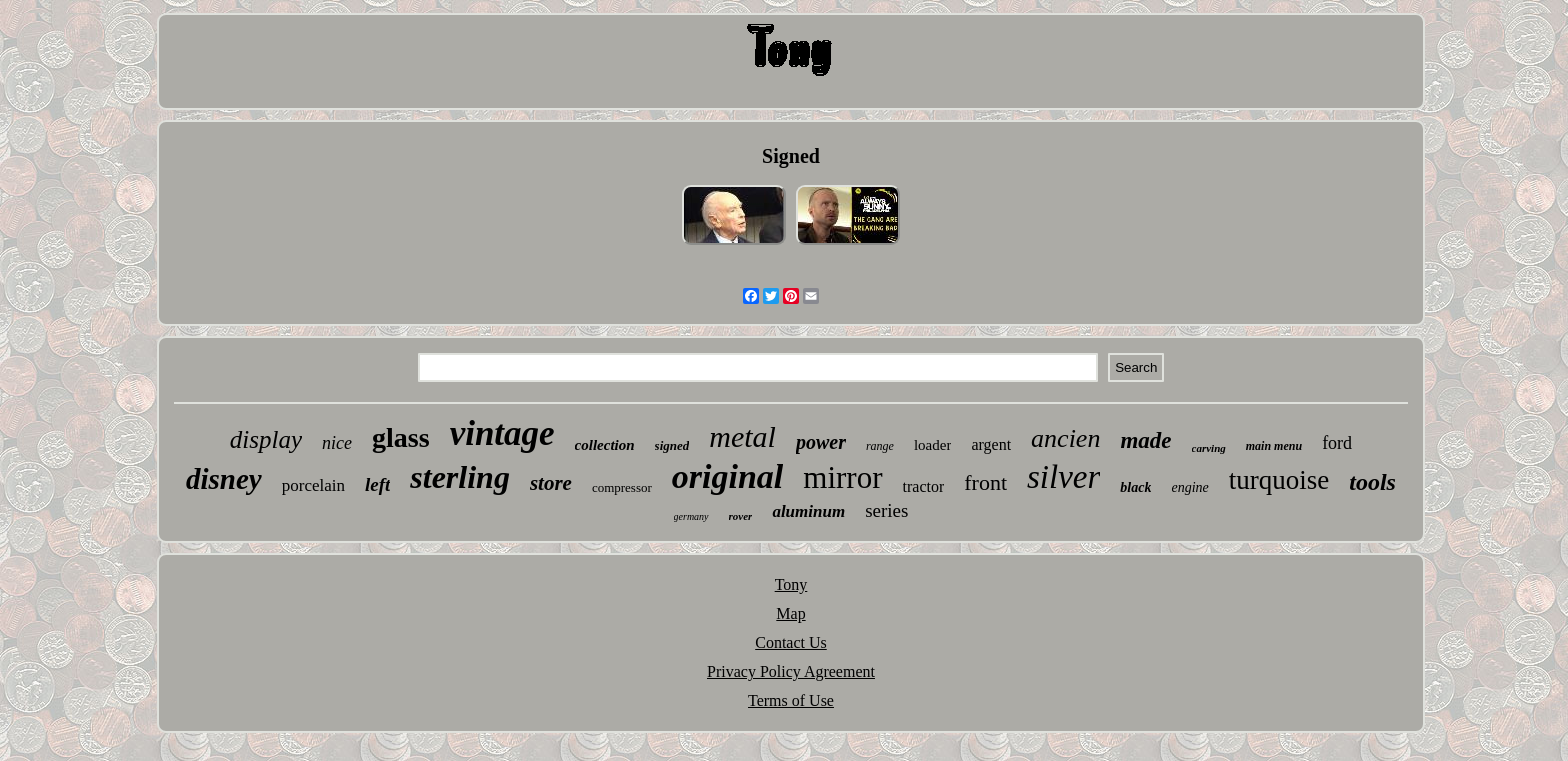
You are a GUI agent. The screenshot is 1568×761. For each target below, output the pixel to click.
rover (741, 516)
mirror (842, 477)
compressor (622, 487)
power (821, 442)
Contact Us (791, 642)
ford (1337, 443)
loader (932, 445)
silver (1063, 477)
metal (742, 436)
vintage (502, 433)
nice (337, 443)
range (880, 446)
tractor (924, 486)
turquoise (1279, 480)
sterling (460, 477)
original (727, 476)
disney (224, 479)
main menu (1274, 446)
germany (691, 516)
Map (790, 613)
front (985, 482)
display (266, 439)
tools (1372, 482)
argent (991, 444)
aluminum (808, 511)
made (1145, 440)
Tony (791, 584)
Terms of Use (791, 700)
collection (605, 445)
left (377, 484)
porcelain (313, 485)
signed (672, 445)
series (886, 510)
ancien (1065, 438)
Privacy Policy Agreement (791, 671)
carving (1209, 448)
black (1135, 487)
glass (401, 437)
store (551, 483)
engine (1189, 487)
